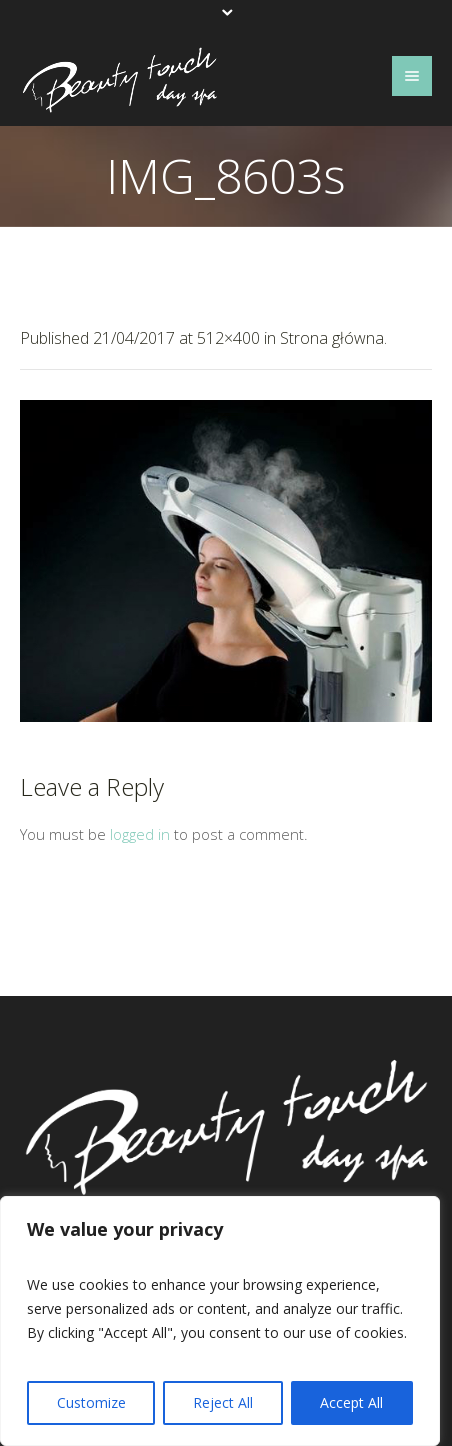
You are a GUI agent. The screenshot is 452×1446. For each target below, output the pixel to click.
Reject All (223, 1402)
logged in (140, 834)
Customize (91, 1402)
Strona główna (332, 338)
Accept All (351, 1402)
